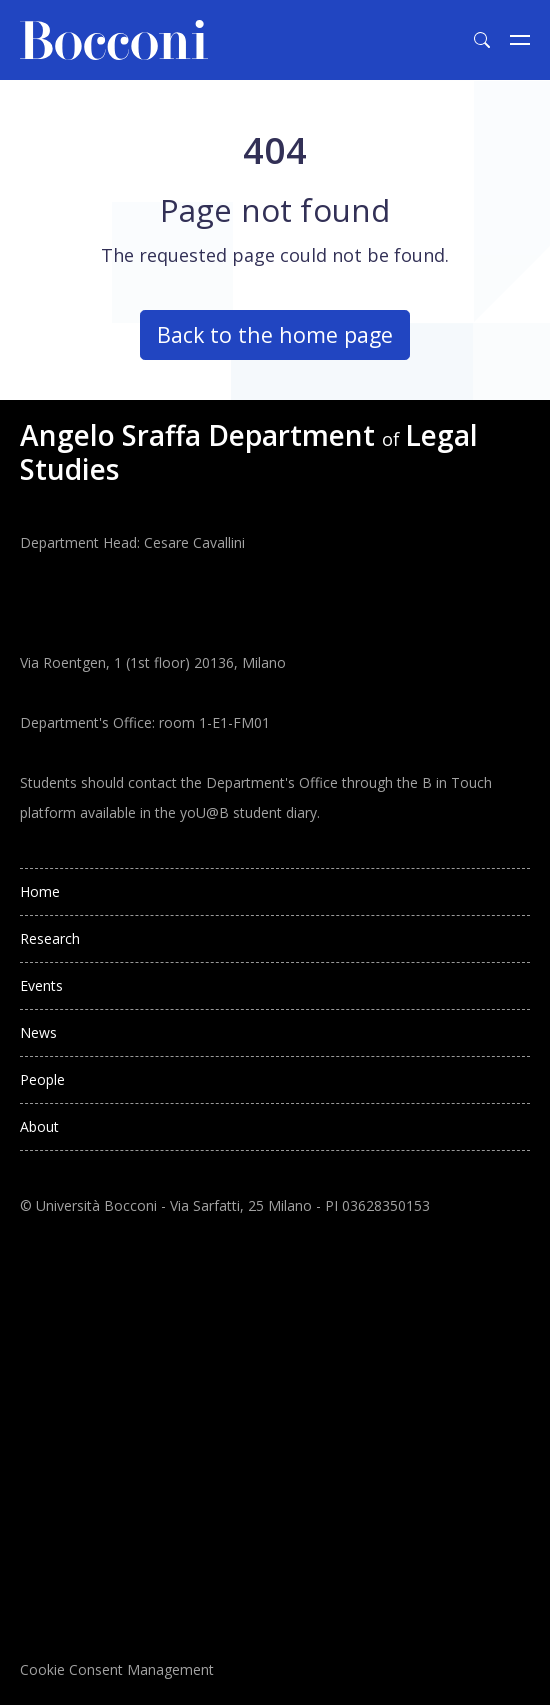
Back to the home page (275, 334)
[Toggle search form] (482, 40)
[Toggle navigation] (520, 40)
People (42, 1079)
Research (50, 938)
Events (41, 985)
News (38, 1032)
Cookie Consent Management (117, 1669)
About (39, 1126)
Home (40, 891)
